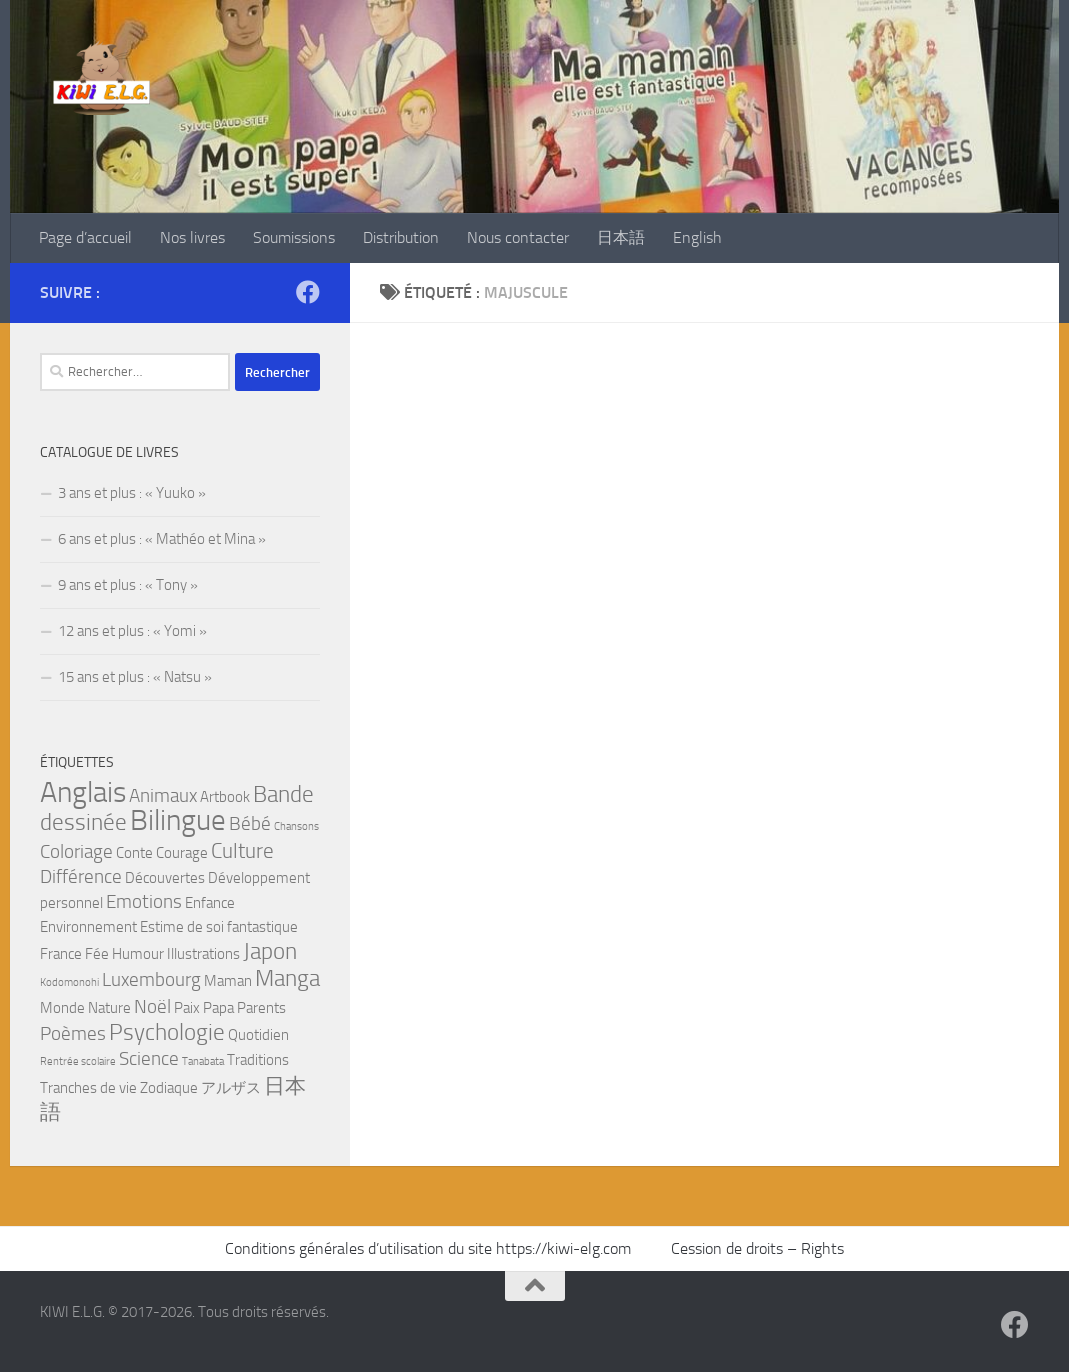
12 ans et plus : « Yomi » (132, 631)
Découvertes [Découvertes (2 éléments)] (165, 878)
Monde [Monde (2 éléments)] (62, 1008)
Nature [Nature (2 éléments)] (109, 1008)
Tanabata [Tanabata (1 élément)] (203, 1061)
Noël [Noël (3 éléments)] (152, 1007)
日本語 (621, 237)
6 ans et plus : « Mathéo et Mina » (162, 539)
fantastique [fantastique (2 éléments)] (262, 927)
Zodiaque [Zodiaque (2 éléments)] (169, 1088)
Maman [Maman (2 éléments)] (228, 981)
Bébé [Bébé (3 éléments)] (250, 824)
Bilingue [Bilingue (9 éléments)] (178, 820)
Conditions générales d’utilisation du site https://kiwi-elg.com (430, 1248)
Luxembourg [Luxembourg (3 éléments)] (151, 980)
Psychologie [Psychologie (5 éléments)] (167, 1032)
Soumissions (294, 237)
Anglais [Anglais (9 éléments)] (83, 792)
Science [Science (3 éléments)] (149, 1059)
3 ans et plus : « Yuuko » (132, 493)
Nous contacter (518, 237)
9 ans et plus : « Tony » (128, 585)
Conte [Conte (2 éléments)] (134, 853)
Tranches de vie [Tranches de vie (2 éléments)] (88, 1088)
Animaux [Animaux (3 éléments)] (163, 796)
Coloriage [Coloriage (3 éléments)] (76, 852)
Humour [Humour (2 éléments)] (138, 954)
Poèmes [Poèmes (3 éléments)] (73, 1034)
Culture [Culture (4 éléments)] (242, 850)
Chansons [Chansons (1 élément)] (296, 826)
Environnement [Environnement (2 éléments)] (88, 927)
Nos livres (192, 237)
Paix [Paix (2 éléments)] (187, 1008)
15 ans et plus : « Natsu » (135, 677)
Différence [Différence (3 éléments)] (81, 877)
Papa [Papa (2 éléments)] (218, 1008)
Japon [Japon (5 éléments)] (270, 951)
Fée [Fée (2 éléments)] (97, 954)
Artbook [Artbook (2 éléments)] (225, 797)
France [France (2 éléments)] (61, 954)
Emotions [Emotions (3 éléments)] (144, 902)
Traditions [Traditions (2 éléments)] (258, 1060)
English (697, 237)
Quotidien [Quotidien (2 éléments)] (258, 1035)
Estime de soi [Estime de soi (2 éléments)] (182, 927)
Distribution (401, 237)
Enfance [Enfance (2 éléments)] (210, 903)
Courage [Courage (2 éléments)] (182, 853)
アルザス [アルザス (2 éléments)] (231, 1088)
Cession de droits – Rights (757, 1248)
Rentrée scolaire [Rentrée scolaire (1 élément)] (78, 1061)
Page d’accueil (85, 237)
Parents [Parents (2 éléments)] (261, 1008)
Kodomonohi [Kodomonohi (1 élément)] (69, 982)
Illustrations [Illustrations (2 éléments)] (203, 954)
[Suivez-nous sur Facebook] (308, 292)
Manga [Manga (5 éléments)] (287, 978)
